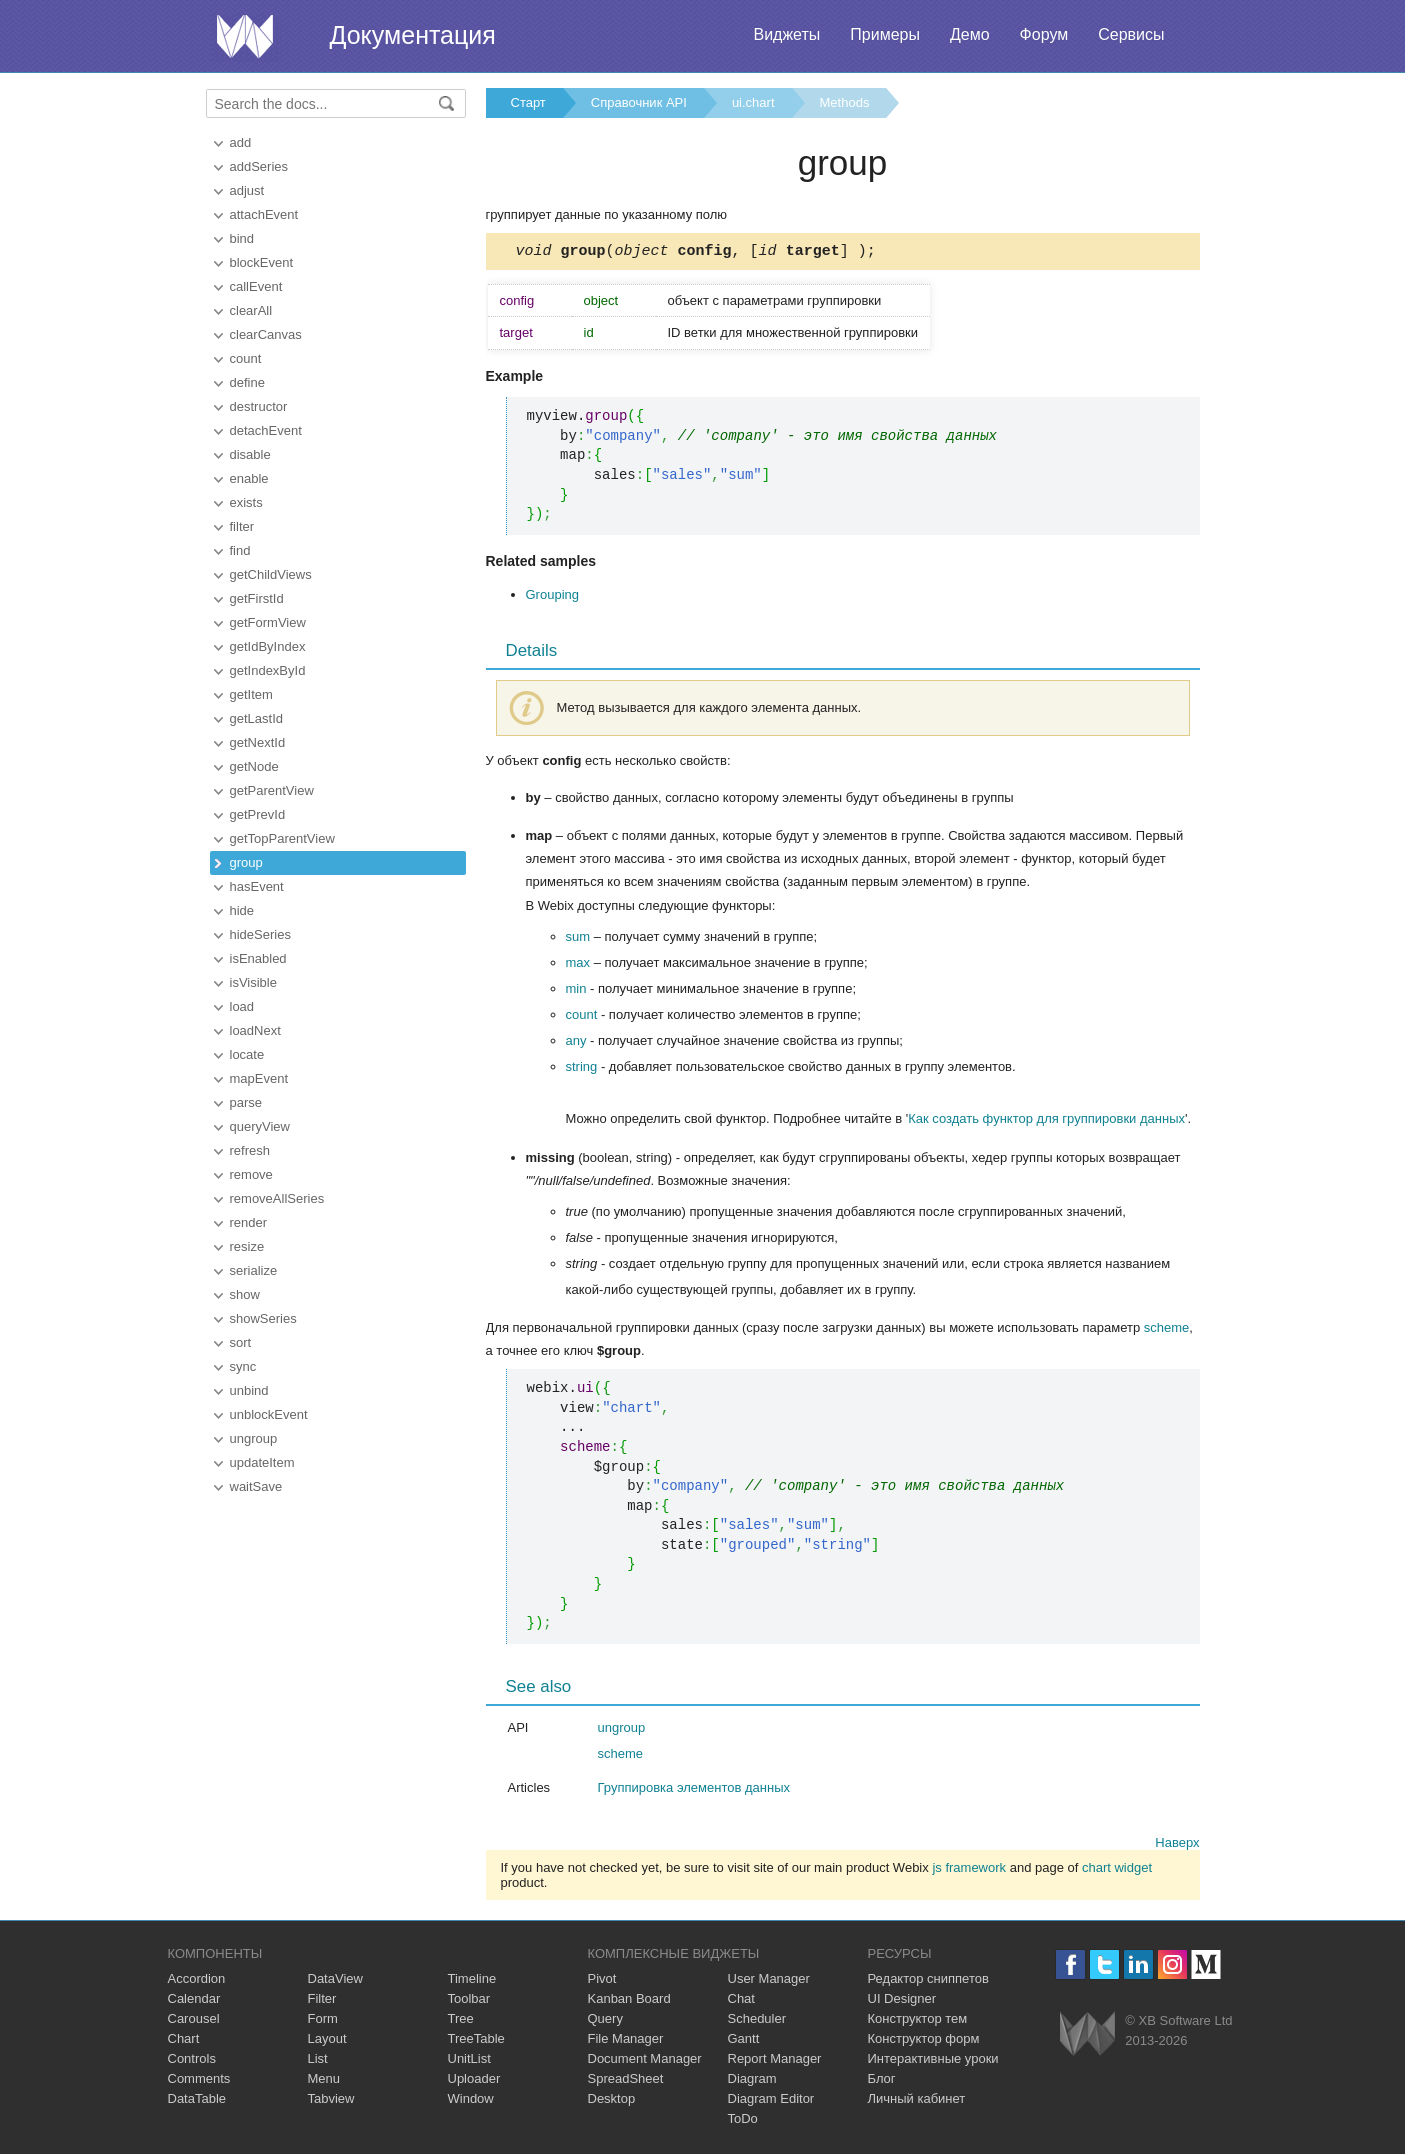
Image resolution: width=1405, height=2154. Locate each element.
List (318, 2061)
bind (242, 238)
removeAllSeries (277, 1198)
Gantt (744, 2041)
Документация (413, 35)
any (576, 1043)
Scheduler (757, 2021)
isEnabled (258, 958)
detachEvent (266, 430)
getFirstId (257, 598)
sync (243, 1366)
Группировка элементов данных (694, 1790)
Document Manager (645, 2061)
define (247, 382)
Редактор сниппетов (928, 1981)
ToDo (743, 2121)
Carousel (194, 2021)
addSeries (259, 166)
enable (249, 478)
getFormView (268, 622)
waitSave (256, 1486)
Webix (1087, 2036)
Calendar (194, 2001)
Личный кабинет (917, 2101)
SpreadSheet (626, 2081)
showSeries (263, 1318)
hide (242, 910)
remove (251, 1174)
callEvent (256, 286)
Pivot (602, 1981)
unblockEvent (269, 1414)
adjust (247, 190)
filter (242, 526)
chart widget (1117, 1870)
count (246, 358)
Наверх (1177, 1845)
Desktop (612, 2101)
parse (246, 1102)
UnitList (469, 2061)
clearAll (251, 310)
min (576, 991)
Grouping (552, 597)
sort (241, 1342)
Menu (324, 2081)
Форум (1044, 34)
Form (323, 2021)
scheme (1167, 1330)
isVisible (253, 982)
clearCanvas (266, 334)
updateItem (262, 1462)
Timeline (472, 1981)
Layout (327, 2041)
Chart (184, 2041)
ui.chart (753, 102)
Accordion (197, 1981)
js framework (969, 1870)
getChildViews (271, 574)
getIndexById (268, 670)
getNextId (258, 742)
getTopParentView (282, 838)
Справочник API (639, 102)
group (246, 862)
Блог (882, 2081)
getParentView (272, 790)
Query (605, 2021)
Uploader (474, 2081)
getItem (251, 694)
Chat (741, 2001)
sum (578, 939)
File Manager (626, 2041)
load (242, 1006)
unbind (249, 1390)
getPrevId (258, 814)
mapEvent (259, 1078)
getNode (254, 766)
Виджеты (786, 34)
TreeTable (476, 2041)
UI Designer (902, 2001)
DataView (335, 1981)
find (240, 550)
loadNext (255, 1030)
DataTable (197, 2101)
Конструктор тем (918, 2021)
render (249, 1222)
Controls (192, 2061)
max (578, 965)
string (582, 1069)
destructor (259, 406)
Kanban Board (629, 2001)
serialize (254, 1270)
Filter (322, 2001)
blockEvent (262, 262)
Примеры (885, 34)
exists (246, 502)
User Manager (769, 1981)
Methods (845, 102)
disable (250, 454)
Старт (528, 102)
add (241, 142)
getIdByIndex (268, 646)
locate (247, 1054)
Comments (199, 2081)
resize (247, 1246)
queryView (260, 1126)
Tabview (331, 2101)
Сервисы (1131, 34)
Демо (970, 34)
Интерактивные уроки (933, 2061)
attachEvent (264, 214)
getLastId (257, 718)
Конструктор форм (924, 2041)
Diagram (752, 2081)
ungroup (254, 1438)
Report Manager (775, 2061)
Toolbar (469, 2001)
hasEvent (257, 886)
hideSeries (260, 934)
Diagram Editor (771, 2101)
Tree (461, 2021)
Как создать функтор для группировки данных (1046, 1121)
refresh (250, 1150)
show (245, 1294)
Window (471, 2101)
